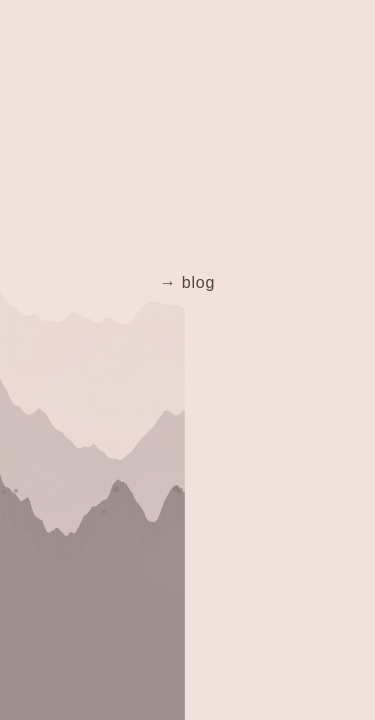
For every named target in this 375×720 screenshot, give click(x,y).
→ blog (188, 282)
